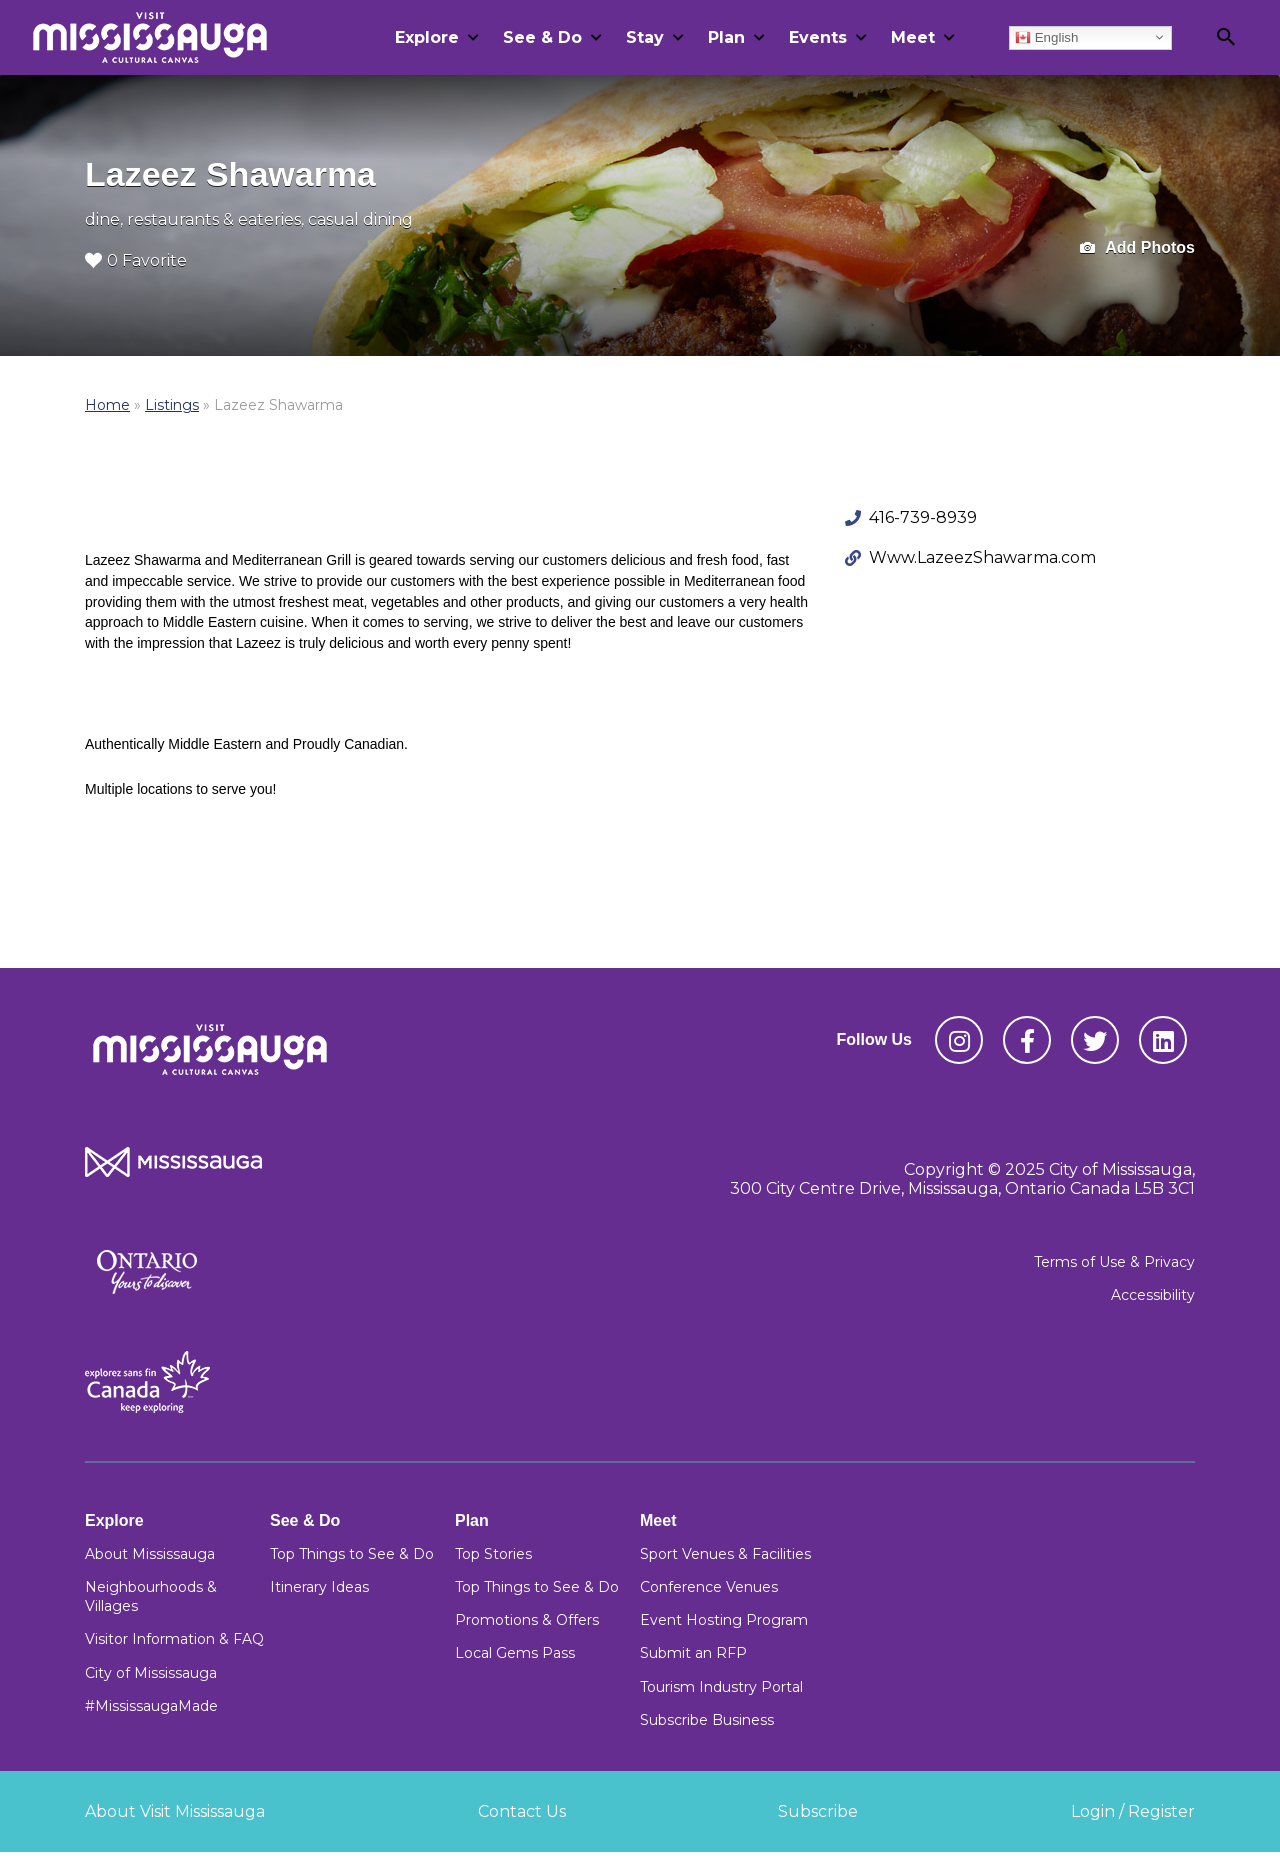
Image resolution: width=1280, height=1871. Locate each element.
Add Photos (1137, 248)
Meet (913, 37)
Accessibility (1153, 1295)
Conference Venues (709, 1587)
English (1046, 37)
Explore (427, 37)
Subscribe (818, 1811)
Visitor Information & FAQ (174, 1639)
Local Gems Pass (515, 1653)
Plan (726, 37)
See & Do (542, 37)
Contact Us (522, 1811)
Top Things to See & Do (352, 1554)
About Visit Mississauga (175, 1811)
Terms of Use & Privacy (1114, 1262)
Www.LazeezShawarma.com (982, 557)
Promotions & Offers (527, 1620)
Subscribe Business (707, 1720)
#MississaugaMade (151, 1706)
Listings (172, 405)
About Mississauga (150, 1554)
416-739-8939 (923, 517)
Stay (645, 37)
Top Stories (493, 1554)
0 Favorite (136, 260)
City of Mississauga (151, 1673)
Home (107, 405)
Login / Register (1133, 1811)
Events (818, 37)
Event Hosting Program (724, 1620)
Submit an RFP (693, 1653)
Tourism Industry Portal (721, 1687)
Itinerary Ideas (319, 1587)
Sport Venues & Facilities (725, 1554)
